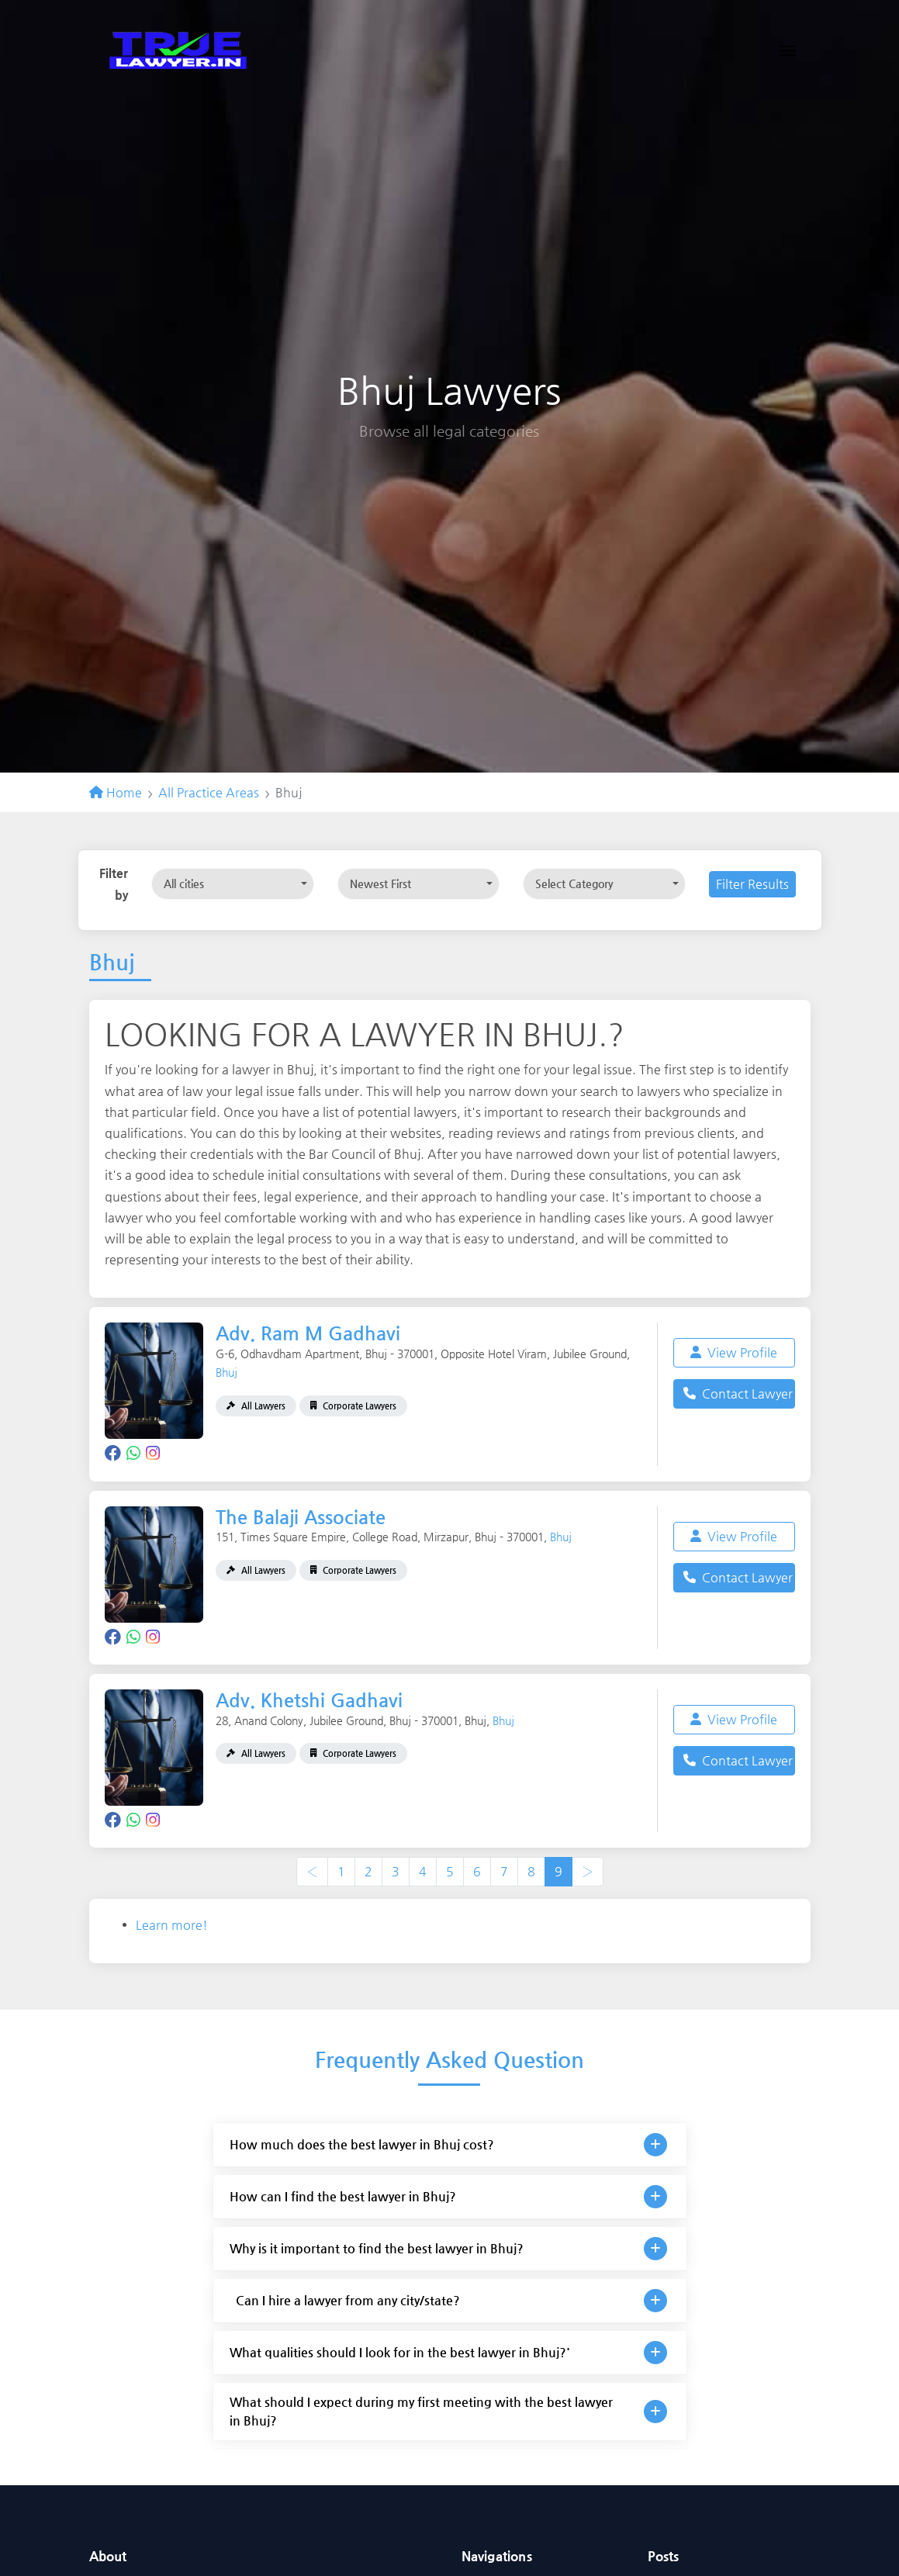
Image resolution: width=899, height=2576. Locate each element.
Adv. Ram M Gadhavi (308, 1333)
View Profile (733, 1352)
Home (115, 792)
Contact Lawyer (738, 1393)
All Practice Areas (208, 792)
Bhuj (226, 1372)
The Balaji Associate (301, 1517)
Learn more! (172, 1924)
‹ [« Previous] (312, 1871)
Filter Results (752, 884)
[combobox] (232, 884)
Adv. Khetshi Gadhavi (309, 1700)
